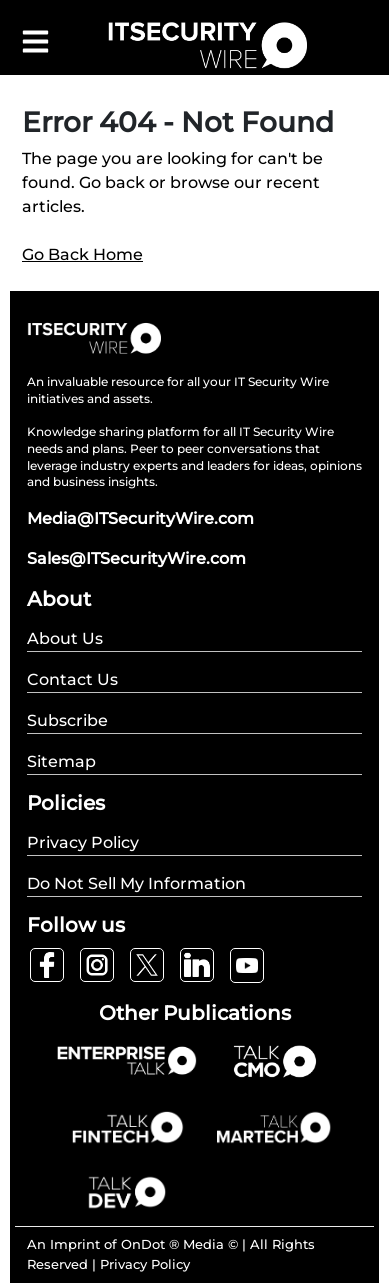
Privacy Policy (145, 1264)
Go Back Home (82, 254)
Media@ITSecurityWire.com (140, 518)
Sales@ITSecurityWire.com (136, 558)
